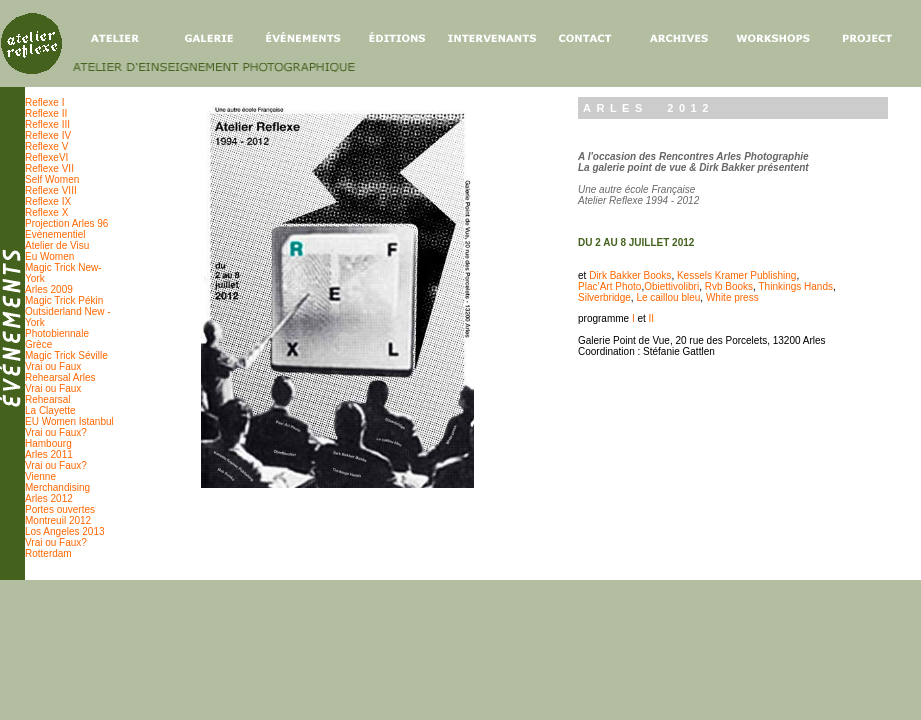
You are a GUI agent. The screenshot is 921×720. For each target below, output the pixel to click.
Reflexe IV (48, 135)
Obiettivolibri (671, 286)
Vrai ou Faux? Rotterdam (56, 548)
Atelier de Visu (57, 245)
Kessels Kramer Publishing (737, 275)
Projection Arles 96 (66, 223)
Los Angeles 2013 (65, 531)
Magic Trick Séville (66, 355)
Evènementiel (55, 234)
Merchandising (57, 487)
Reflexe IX (48, 201)
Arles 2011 (49, 454)
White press (732, 297)
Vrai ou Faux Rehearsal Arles (60, 372)
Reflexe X (46, 212)
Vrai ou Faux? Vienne (56, 471)
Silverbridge (604, 297)
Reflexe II (46, 113)
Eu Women (49, 256)
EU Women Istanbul (69, 421)
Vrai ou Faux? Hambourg (56, 438)
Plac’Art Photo (609, 286)
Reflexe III (47, 124)
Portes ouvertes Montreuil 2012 (60, 515)
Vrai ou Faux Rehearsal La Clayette (53, 399)
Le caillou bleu (668, 297)
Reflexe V (46, 146)
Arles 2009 (49, 289)
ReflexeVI (46, 157)
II (652, 318)
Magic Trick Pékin (64, 300)
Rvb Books (729, 286)
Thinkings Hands (796, 286)
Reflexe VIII (51, 190)
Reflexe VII (49, 168)
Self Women (52, 179)
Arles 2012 (49, 498)
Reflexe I (44, 102)
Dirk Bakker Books (630, 275)
